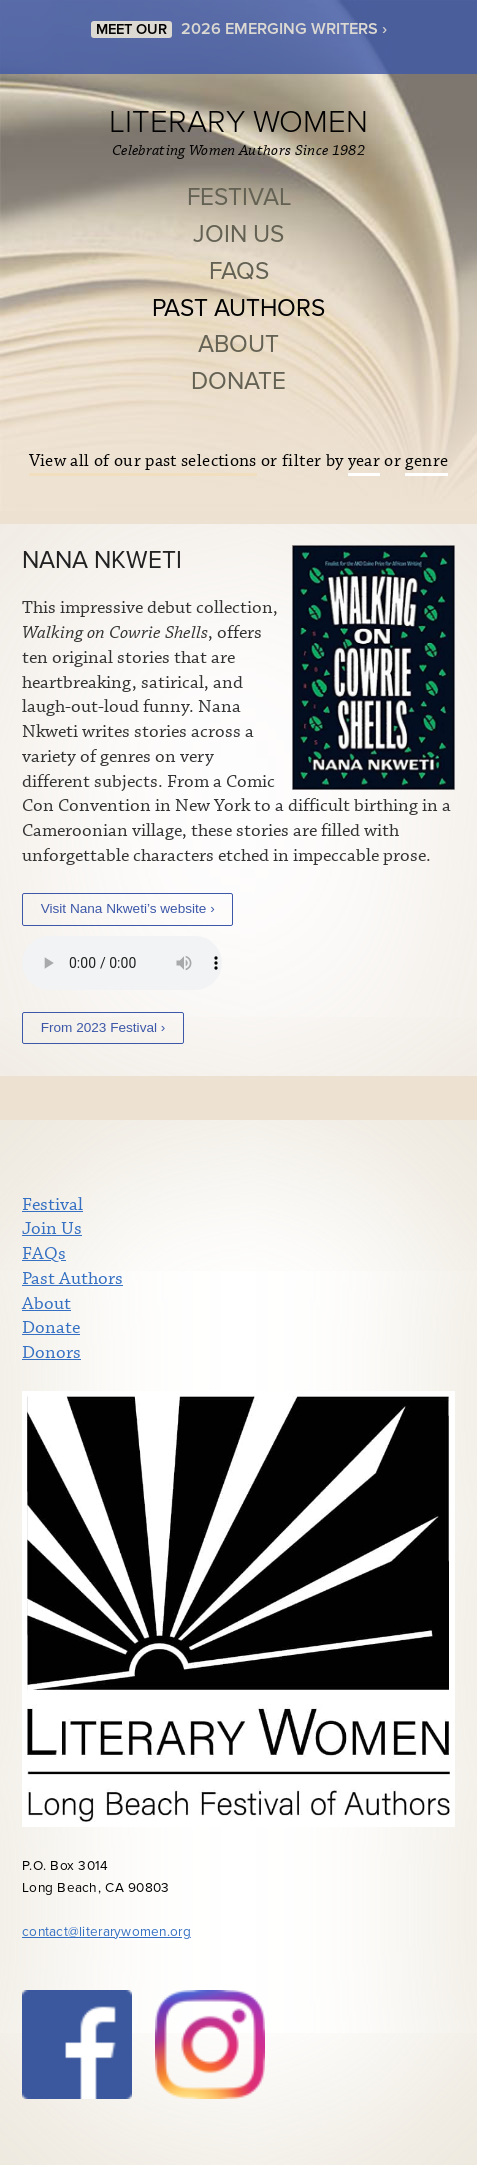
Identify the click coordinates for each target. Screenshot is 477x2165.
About (238, 344)
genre (426, 461)
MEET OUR (131, 29)
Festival (239, 197)
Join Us (238, 234)
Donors (51, 1353)
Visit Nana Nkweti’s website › (128, 908)
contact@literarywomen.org (106, 1932)
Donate (238, 381)
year (364, 461)
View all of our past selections (143, 461)
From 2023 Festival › (103, 1027)
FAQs (239, 271)
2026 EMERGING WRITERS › (284, 29)
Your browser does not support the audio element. (122, 963)
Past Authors (238, 308)
